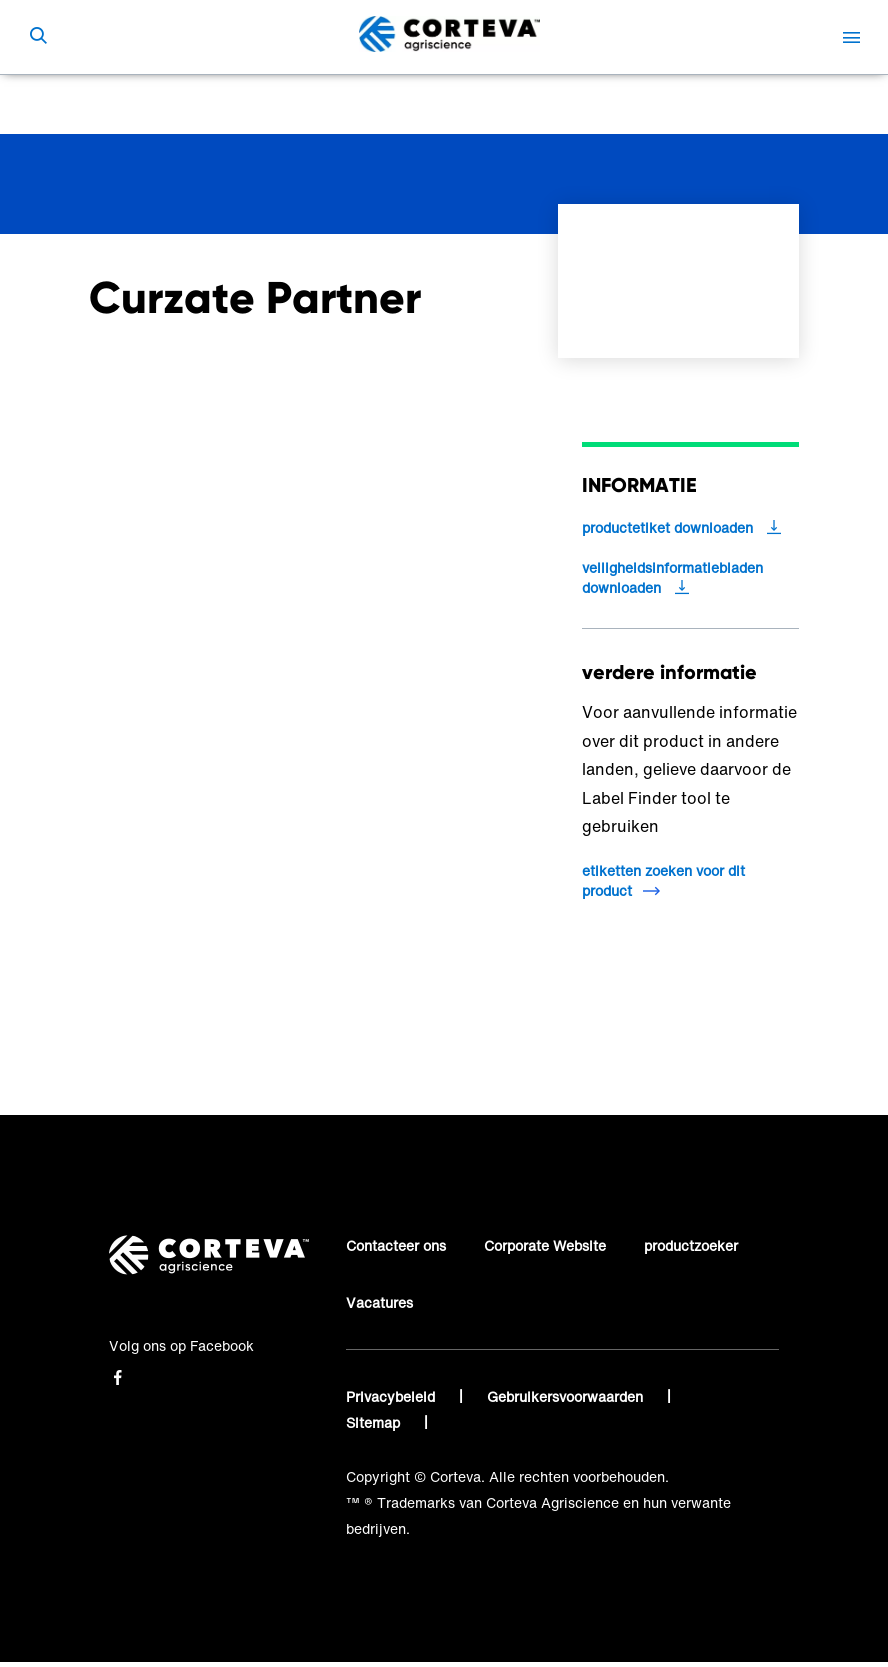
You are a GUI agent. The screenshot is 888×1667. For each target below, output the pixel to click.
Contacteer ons (396, 1245)
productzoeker (691, 1245)
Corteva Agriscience (155, 104)
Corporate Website (545, 1245)
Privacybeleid (392, 1396)
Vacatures (379, 1302)
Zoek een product (306, 104)
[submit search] (38, 37)
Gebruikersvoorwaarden (567, 1396)
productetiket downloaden (667, 528)
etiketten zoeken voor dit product (663, 881)
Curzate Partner (442, 104)
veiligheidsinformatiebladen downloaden (672, 578)
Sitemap (375, 1422)
